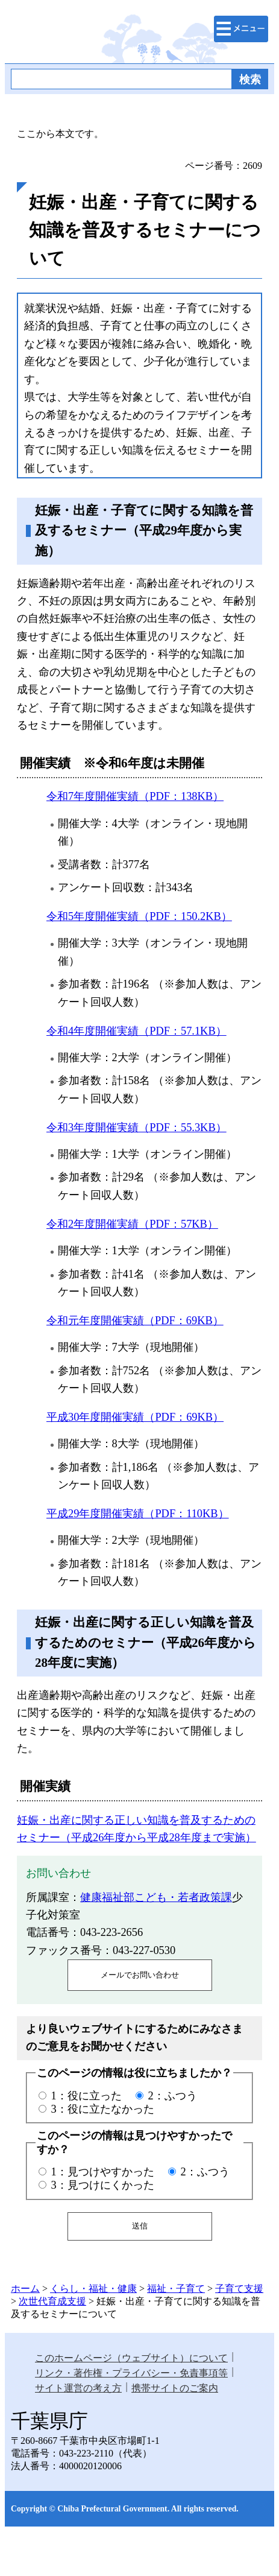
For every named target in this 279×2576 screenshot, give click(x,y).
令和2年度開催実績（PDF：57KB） (132, 1224)
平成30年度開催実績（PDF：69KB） (135, 1417)
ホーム (25, 2288)
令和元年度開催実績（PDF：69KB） (135, 1321)
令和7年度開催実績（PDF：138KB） (135, 796)
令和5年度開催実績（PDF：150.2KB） (139, 916)
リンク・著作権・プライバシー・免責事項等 (131, 2373)
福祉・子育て (176, 2288)
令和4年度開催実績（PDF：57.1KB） (136, 1031)
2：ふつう (172, 2096)
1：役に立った (86, 2096)
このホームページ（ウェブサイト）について (131, 2358)
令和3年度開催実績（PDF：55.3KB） (136, 1127)
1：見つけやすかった (102, 2172)
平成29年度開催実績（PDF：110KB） (137, 1514)
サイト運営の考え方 (78, 2388)
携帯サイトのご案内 (174, 2388)
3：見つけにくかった (102, 2185)
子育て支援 (239, 2288)
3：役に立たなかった (102, 2109)
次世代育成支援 (52, 2301)
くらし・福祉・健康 (93, 2288)
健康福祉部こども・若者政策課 (156, 1897)
